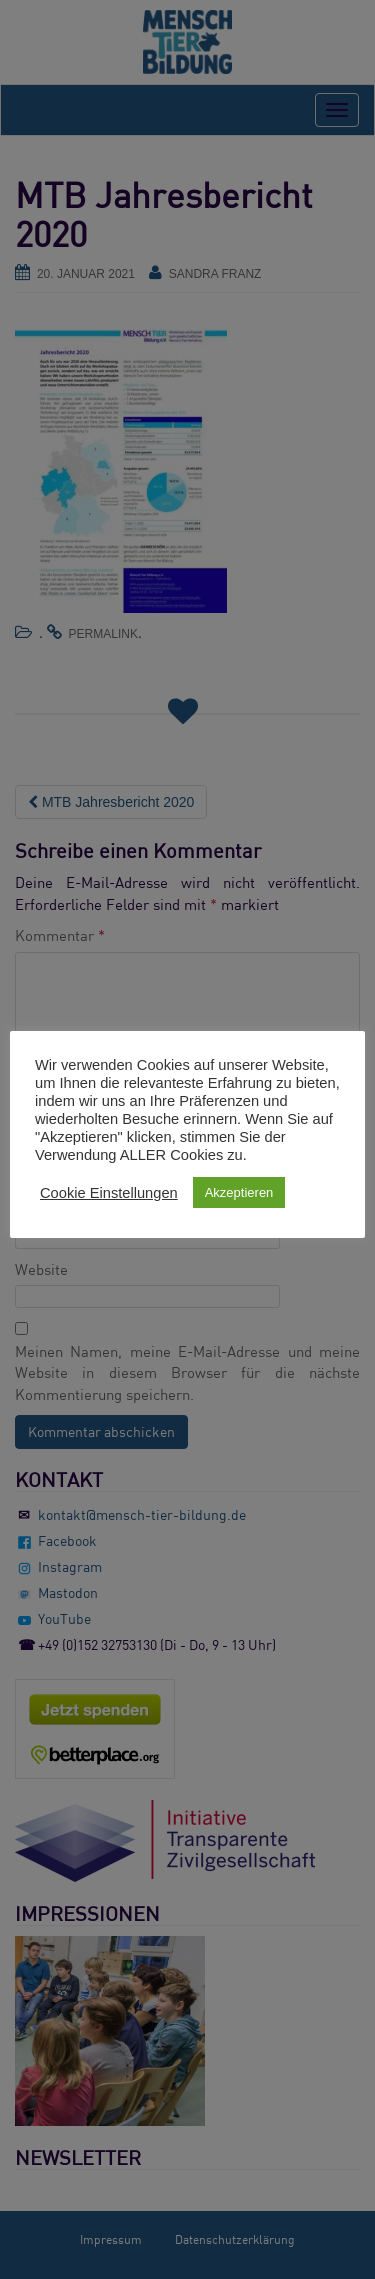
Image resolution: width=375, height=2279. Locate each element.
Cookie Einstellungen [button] (109, 1193)
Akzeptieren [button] (239, 1192)
